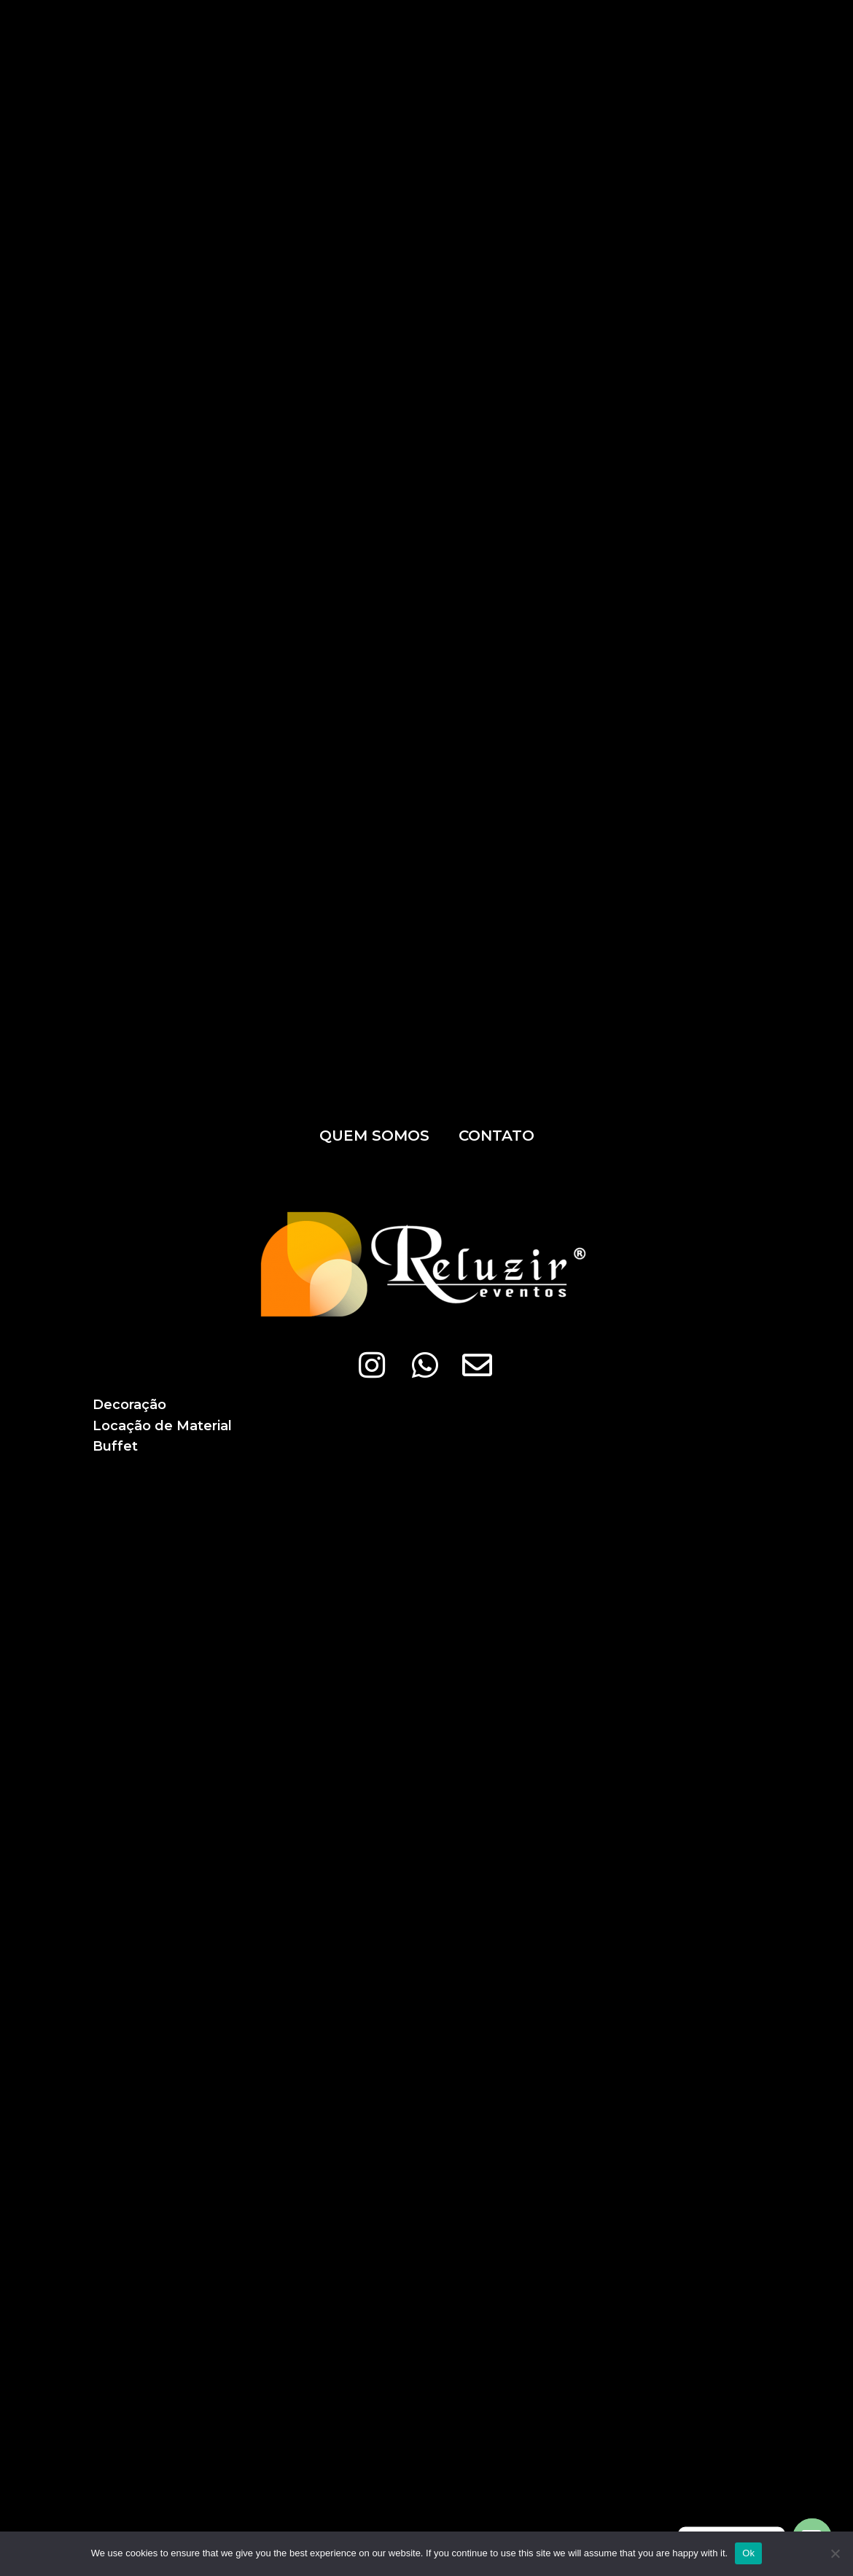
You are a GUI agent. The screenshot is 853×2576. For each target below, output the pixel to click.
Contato (496, 1135)
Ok (748, 2553)
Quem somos (374, 1135)
